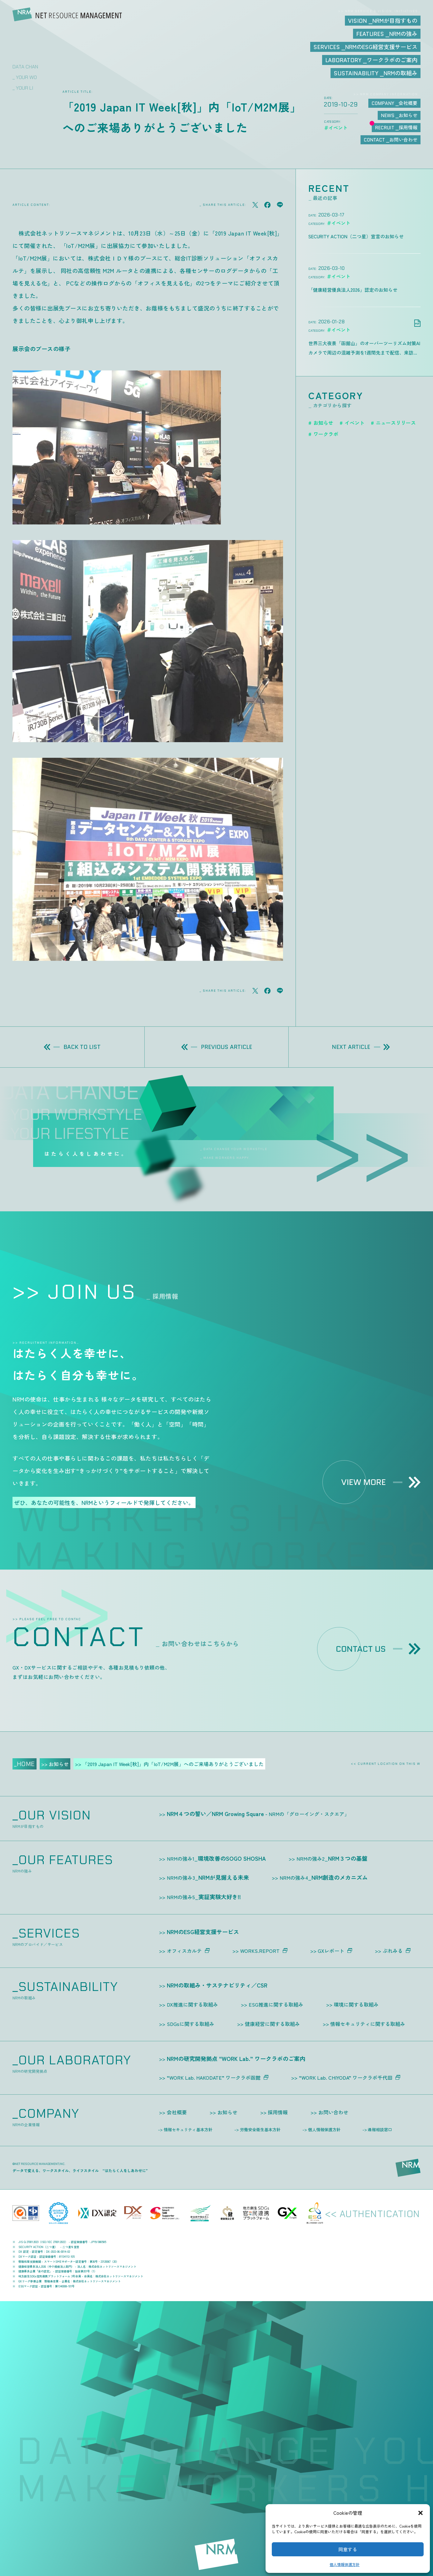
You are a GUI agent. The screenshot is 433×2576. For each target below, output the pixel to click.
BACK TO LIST (72, 1047)
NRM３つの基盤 (331, 1858)
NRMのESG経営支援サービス (203, 1932)
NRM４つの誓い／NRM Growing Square (258, 1813)
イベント (355, 422)
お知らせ (323, 422)
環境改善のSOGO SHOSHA (216, 1858)
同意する (347, 2549)
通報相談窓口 (380, 2129)
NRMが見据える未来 (208, 1877)
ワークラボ (325, 434)
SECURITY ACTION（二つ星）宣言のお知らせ (356, 236)
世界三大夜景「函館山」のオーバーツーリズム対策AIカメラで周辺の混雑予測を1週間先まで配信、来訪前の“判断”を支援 (364, 348)
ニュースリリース (396, 422)
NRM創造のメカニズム (324, 1877)
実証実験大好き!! (204, 1897)
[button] (420, 2513)
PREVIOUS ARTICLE (216, 1047)
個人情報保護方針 (345, 2564)
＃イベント (338, 223)
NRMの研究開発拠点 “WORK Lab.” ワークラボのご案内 (236, 2058)
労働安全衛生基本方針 (260, 2129)
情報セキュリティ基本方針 (188, 2129)
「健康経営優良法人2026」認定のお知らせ (352, 289)
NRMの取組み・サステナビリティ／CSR (217, 1985)
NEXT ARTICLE (361, 1047)
